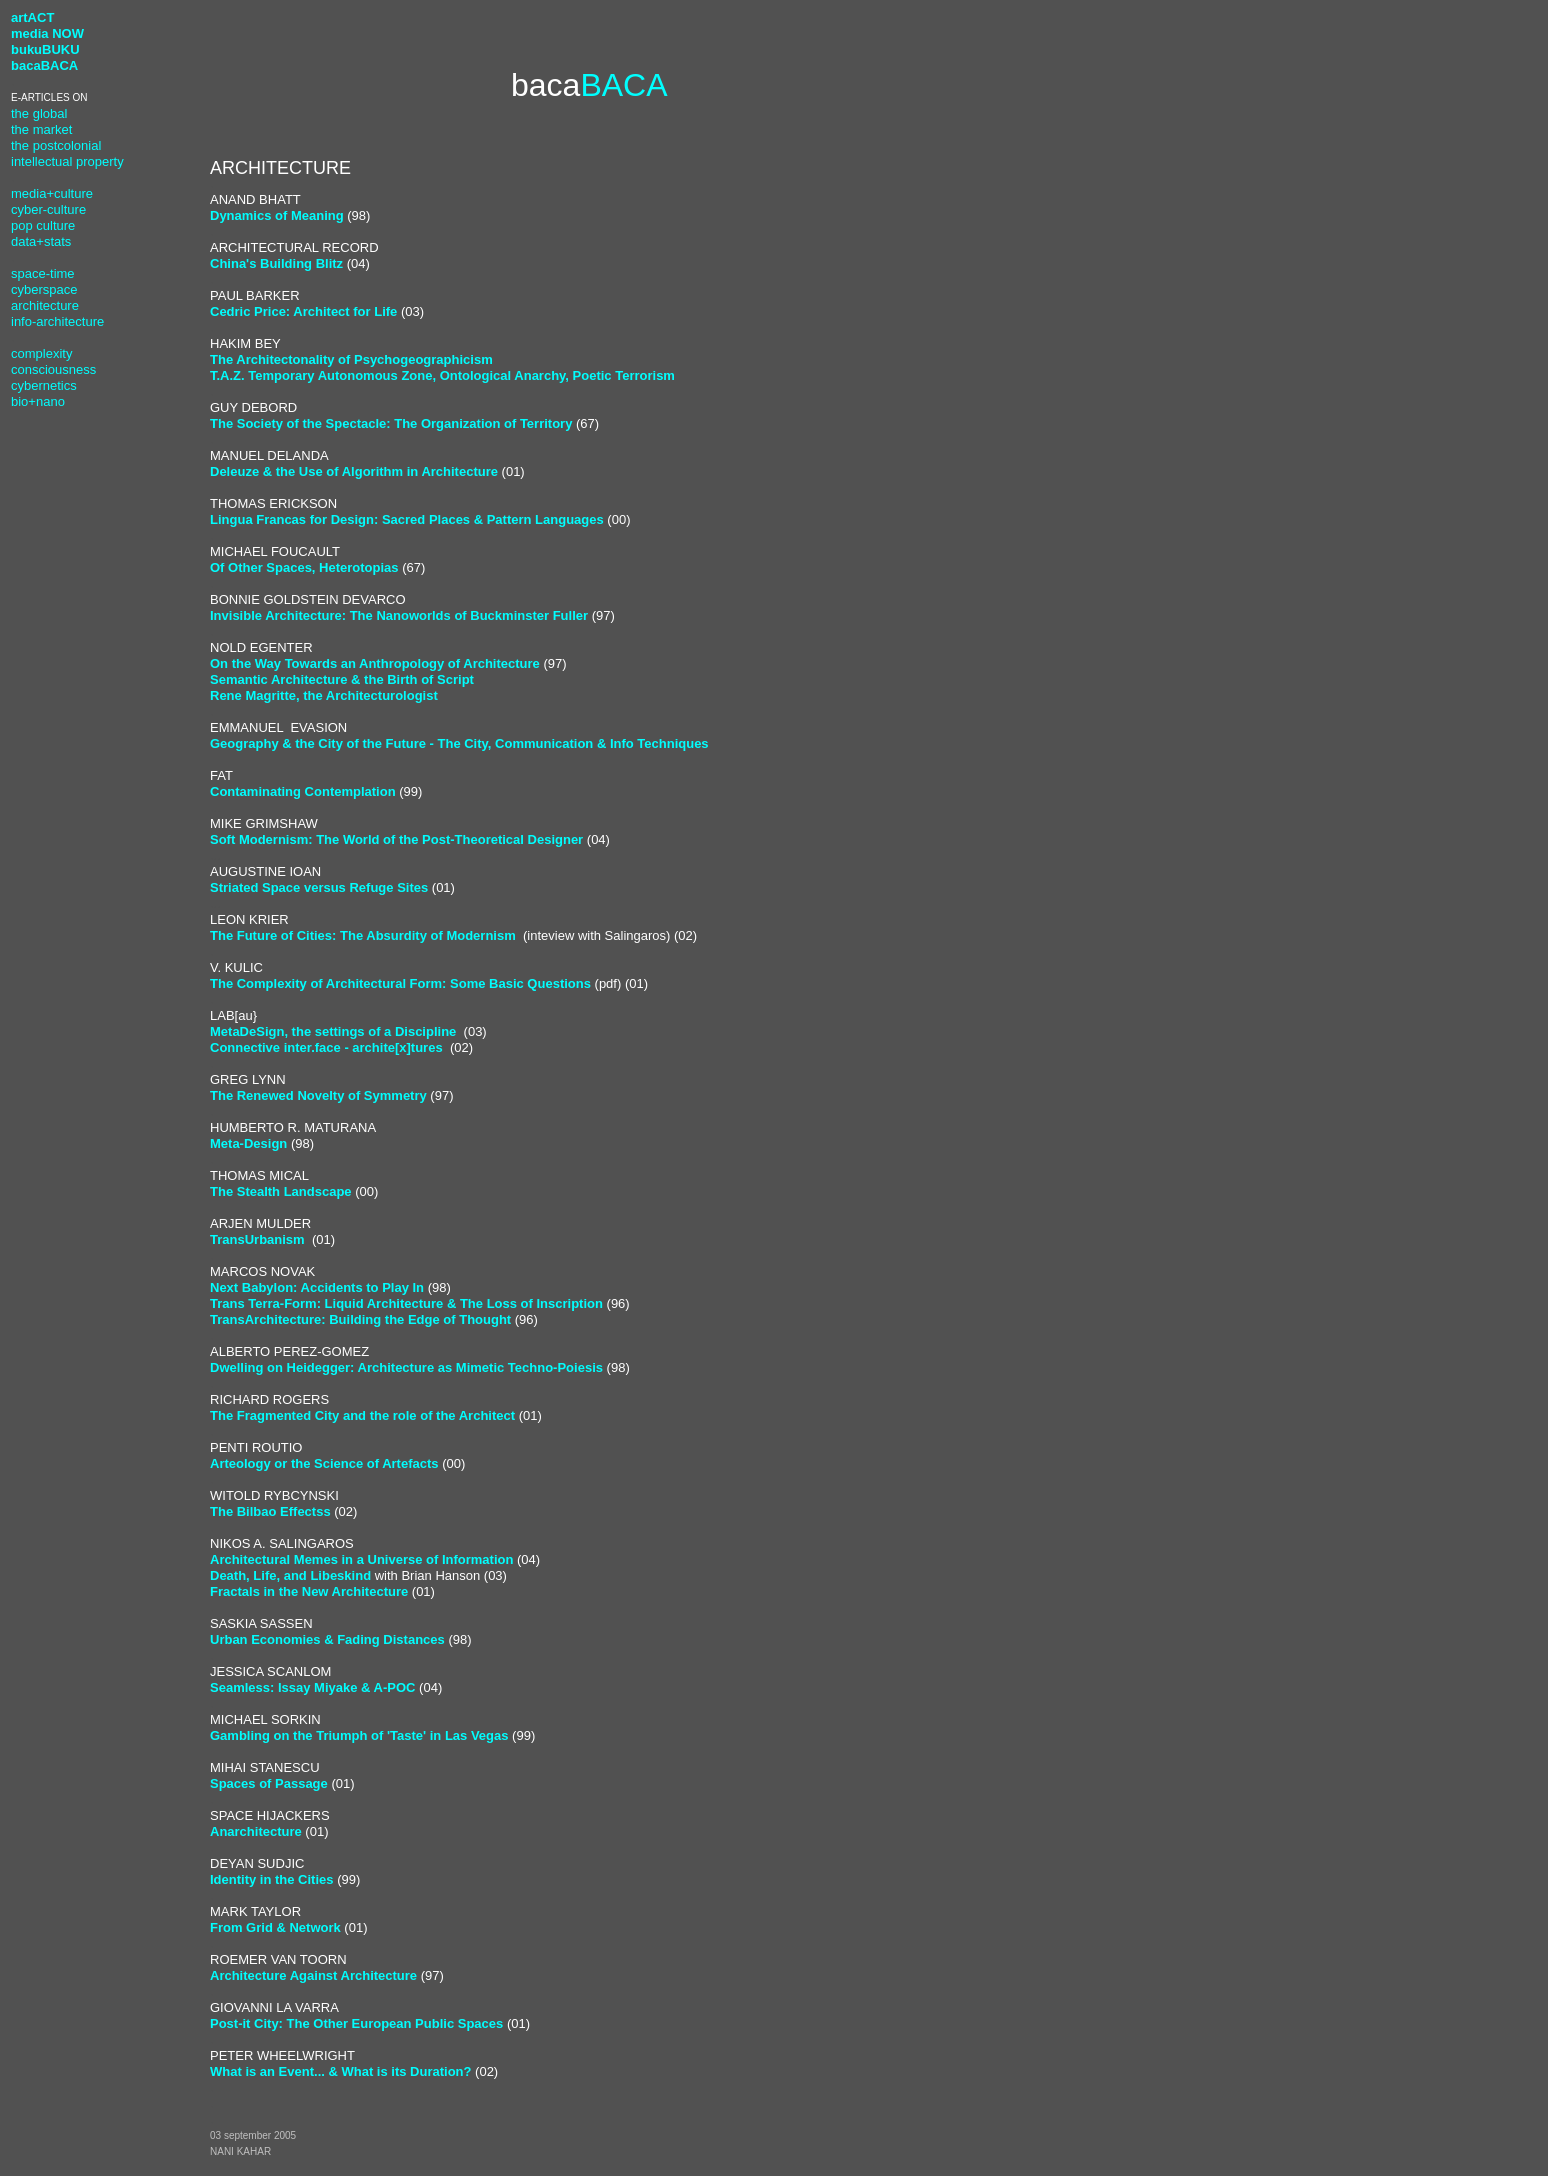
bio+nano (38, 401)
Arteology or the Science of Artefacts (324, 1463)
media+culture (52, 193)
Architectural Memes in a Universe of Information (361, 1559)
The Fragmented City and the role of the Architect (362, 1415)
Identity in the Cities (272, 1879)
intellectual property (67, 161)
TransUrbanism (259, 1239)
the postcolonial (56, 145)
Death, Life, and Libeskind (290, 1575)
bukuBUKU (45, 49)
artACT (32, 17)
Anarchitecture (256, 1831)
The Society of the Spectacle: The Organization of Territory (391, 423)
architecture (45, 305)
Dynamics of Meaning (277, 215)
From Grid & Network (275, 1927)
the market (41, 129)
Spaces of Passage (269, 1783)
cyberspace (44, 289)
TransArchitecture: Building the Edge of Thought (360, 1319)
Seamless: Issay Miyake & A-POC (312, 1687)
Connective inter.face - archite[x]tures (326, 1047)
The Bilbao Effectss (270, 1511)
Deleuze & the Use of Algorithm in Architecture (354, 471)
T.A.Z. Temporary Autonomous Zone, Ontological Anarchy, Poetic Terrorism (442, 375)
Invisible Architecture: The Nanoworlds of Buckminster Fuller (399, 615)
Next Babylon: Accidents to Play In (317, 1287)
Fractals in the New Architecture (309, 1591)
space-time (43, 273)
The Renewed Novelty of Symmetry (318, 1095)
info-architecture (57, 321)
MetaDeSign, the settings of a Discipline (333, 1031)
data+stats (41, 241)
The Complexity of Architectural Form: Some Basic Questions (400, 983)
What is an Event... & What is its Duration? (340, 2071)
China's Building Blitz (276, 263)
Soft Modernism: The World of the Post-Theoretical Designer (396, 839)
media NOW (47, 33)
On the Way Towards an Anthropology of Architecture (375, 663)
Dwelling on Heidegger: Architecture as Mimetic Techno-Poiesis (406, 1367)
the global (39, 113)
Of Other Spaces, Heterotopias (304, 567)
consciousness (53, 369)
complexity (41, 353)
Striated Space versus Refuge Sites (319, 887)
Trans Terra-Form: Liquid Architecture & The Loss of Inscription (406, 1303)
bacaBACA (44, 65)
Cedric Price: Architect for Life (303, 311)
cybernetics (44, 385)
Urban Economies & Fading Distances (327, 1639)
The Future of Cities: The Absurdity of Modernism (363, 935)
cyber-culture (48, 209)
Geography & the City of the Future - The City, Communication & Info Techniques (459, 743)
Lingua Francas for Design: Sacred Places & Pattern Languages (407, 519)
